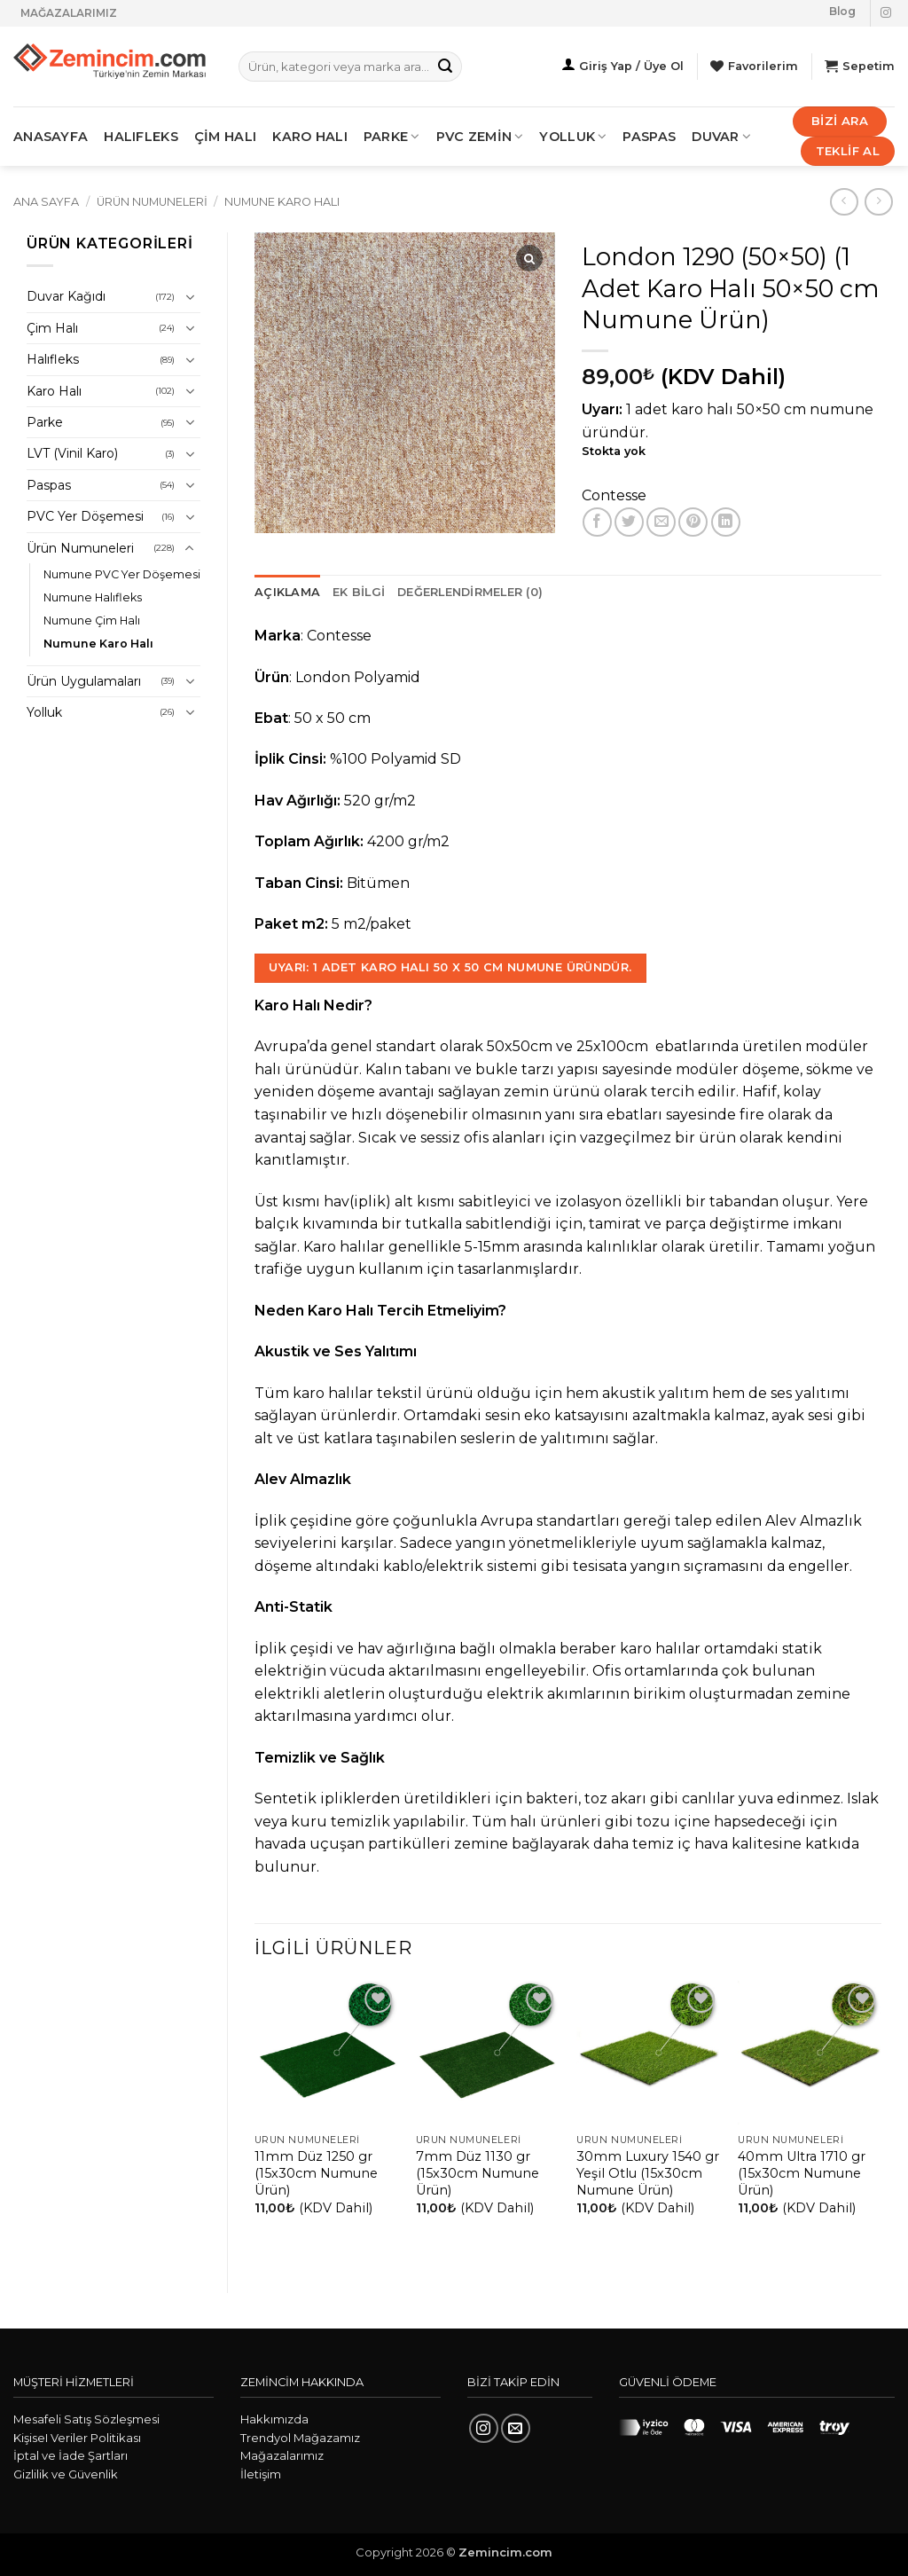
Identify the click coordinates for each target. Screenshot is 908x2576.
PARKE (392, 137)
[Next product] (843, 202)
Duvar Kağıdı (66, 296)
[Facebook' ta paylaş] (597, 522)
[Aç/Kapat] (189, 297)
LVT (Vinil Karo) (72, 453)
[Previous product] (878, 202)
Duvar (721, 137)
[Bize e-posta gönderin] (515, 2428)
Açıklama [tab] (287, 592)
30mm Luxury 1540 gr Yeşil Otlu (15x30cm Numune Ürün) (647, 2172)
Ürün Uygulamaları (84, 681)
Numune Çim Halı (91, 620)
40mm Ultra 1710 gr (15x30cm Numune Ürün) (801, 2172)
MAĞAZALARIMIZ (68, 13)
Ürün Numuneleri (152, 201)
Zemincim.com (505, 2552)
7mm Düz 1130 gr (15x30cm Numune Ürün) (477, 2172)
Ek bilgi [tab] (359, 592)
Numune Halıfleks (92, 597)
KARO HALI (310, 137)
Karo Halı (54, 391)
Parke (45, 422)
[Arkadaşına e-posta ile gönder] (661, 522)
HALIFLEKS (141, 137)
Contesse (614, 495)
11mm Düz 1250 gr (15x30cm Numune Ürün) (316, 2172)
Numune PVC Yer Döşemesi (121, 574)
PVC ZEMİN (480, 137)
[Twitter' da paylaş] (629, 522)
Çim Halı (52, 328)
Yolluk (573, 137)
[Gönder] (446, 66)
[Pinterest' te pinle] (693, 522)
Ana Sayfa (46, 201)
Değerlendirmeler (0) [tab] (470, 592)
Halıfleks (53, 359)
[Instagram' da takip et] (886, 13)
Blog (842, 11)
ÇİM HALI (225, 137)
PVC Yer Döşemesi (85, 516)
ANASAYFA (50, 137)
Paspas (649, 137)
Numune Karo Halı (282, 201)
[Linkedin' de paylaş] (725, 522)
